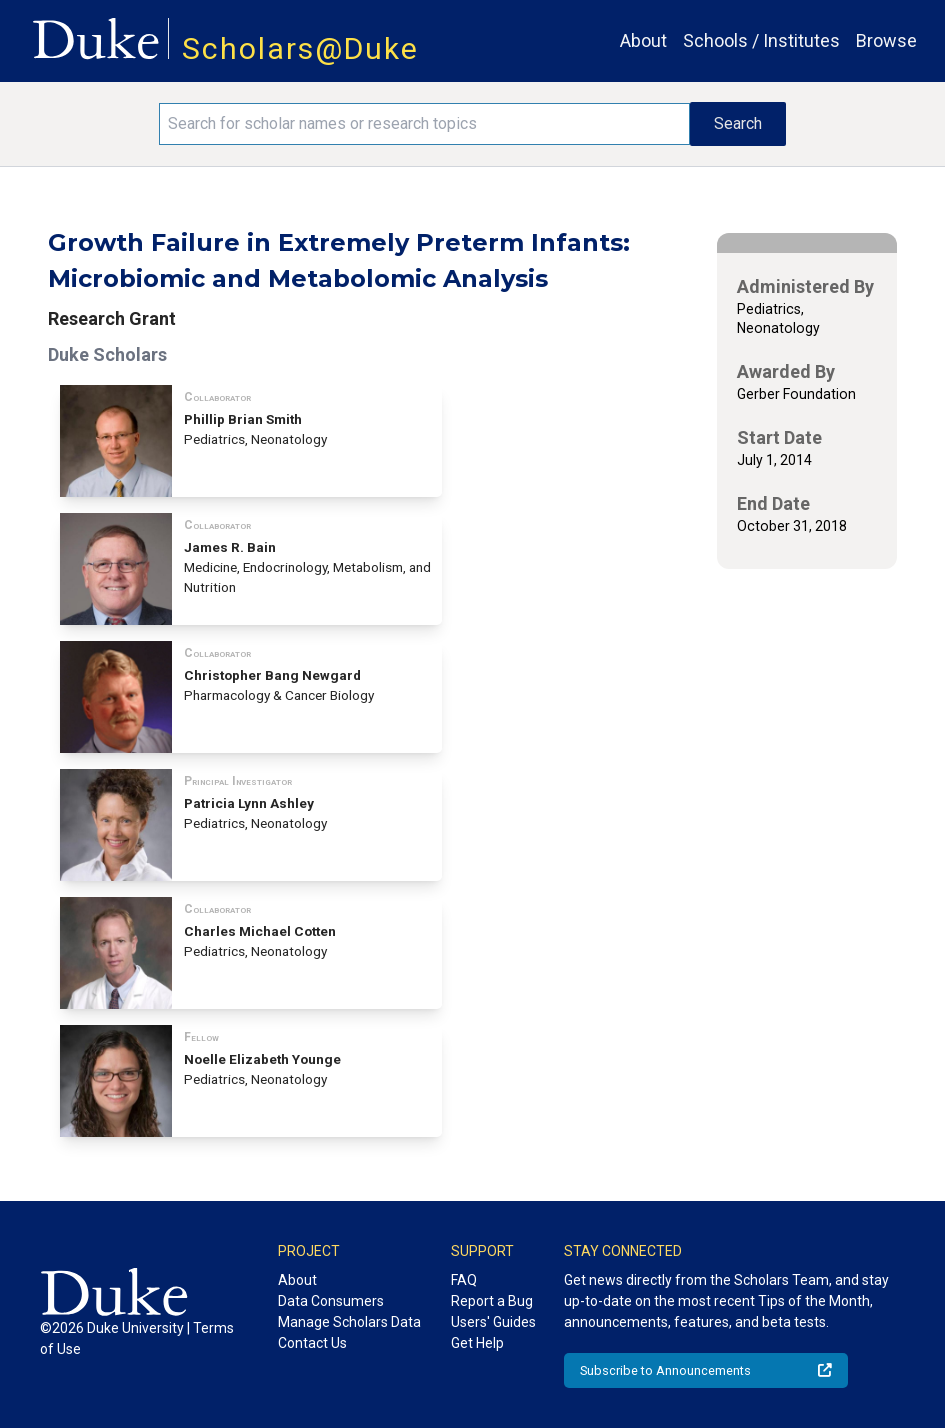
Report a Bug (492, 1301)
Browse (886, 40)
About (643, 40)
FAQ (464, 1280)
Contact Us (312, 1343)
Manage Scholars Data (349, 1322)
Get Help (477, 1343)
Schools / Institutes (761, 40)
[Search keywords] (425, 124)
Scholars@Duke (300, 48)
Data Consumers (331, 1301)
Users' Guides (493, 1322)
